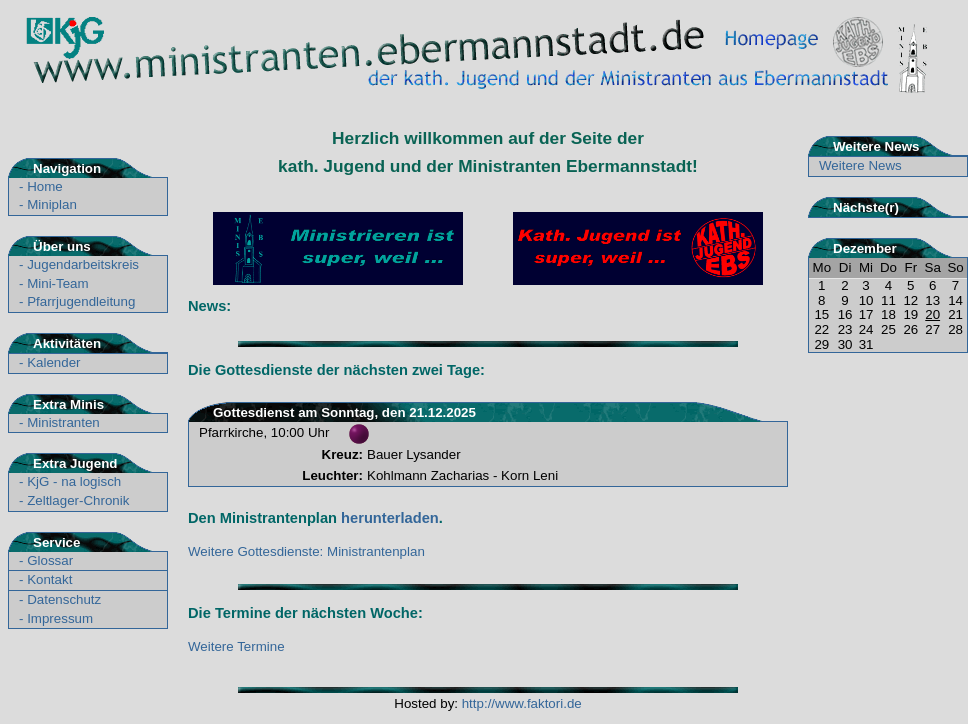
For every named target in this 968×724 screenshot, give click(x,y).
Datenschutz (64, 599)
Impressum (60, 618)
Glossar (50, 560)
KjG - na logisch (74, 481)
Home (45, 186)
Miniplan (52, 204)
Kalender (53, 362)
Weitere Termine (236, 646)
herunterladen (390, 518)
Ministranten (63, 422)
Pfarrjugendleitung (81, 301)
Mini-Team (57, 283)
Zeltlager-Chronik (78, 500)
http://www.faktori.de (522, 703)
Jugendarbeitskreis (83, 264)
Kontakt (49, 579)
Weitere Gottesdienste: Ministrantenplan (306, 551)
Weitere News (860, 165)
